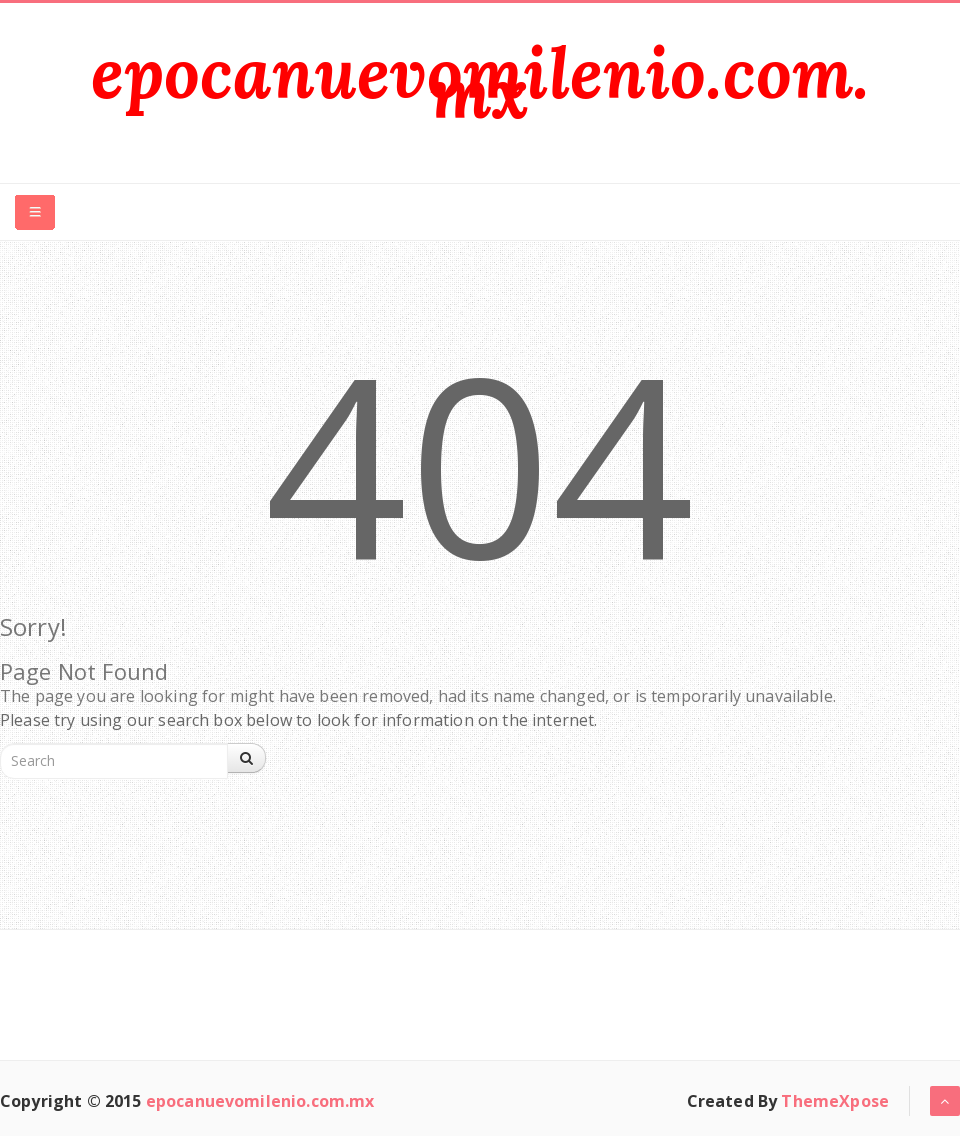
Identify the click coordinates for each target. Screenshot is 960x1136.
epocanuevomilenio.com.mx (480, 82)
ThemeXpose (835, 1101)
